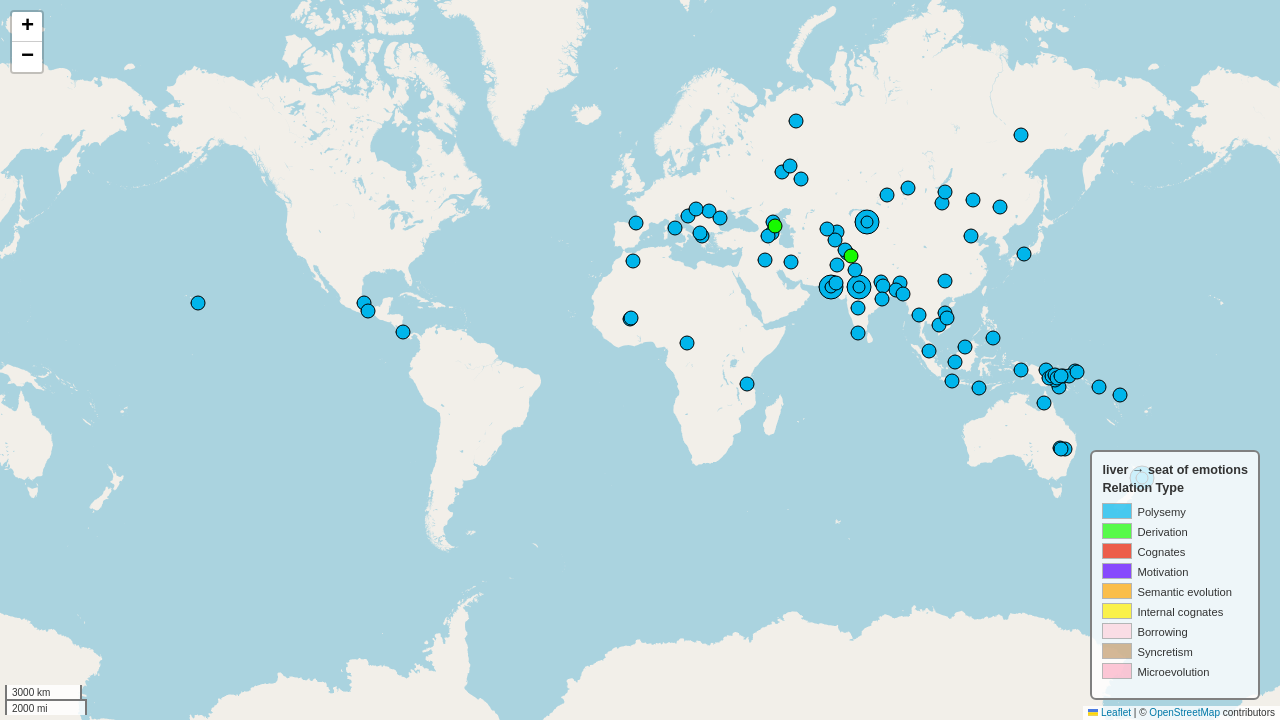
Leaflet (1109, 712)
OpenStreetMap (1184, 712)
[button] (27, 27)
